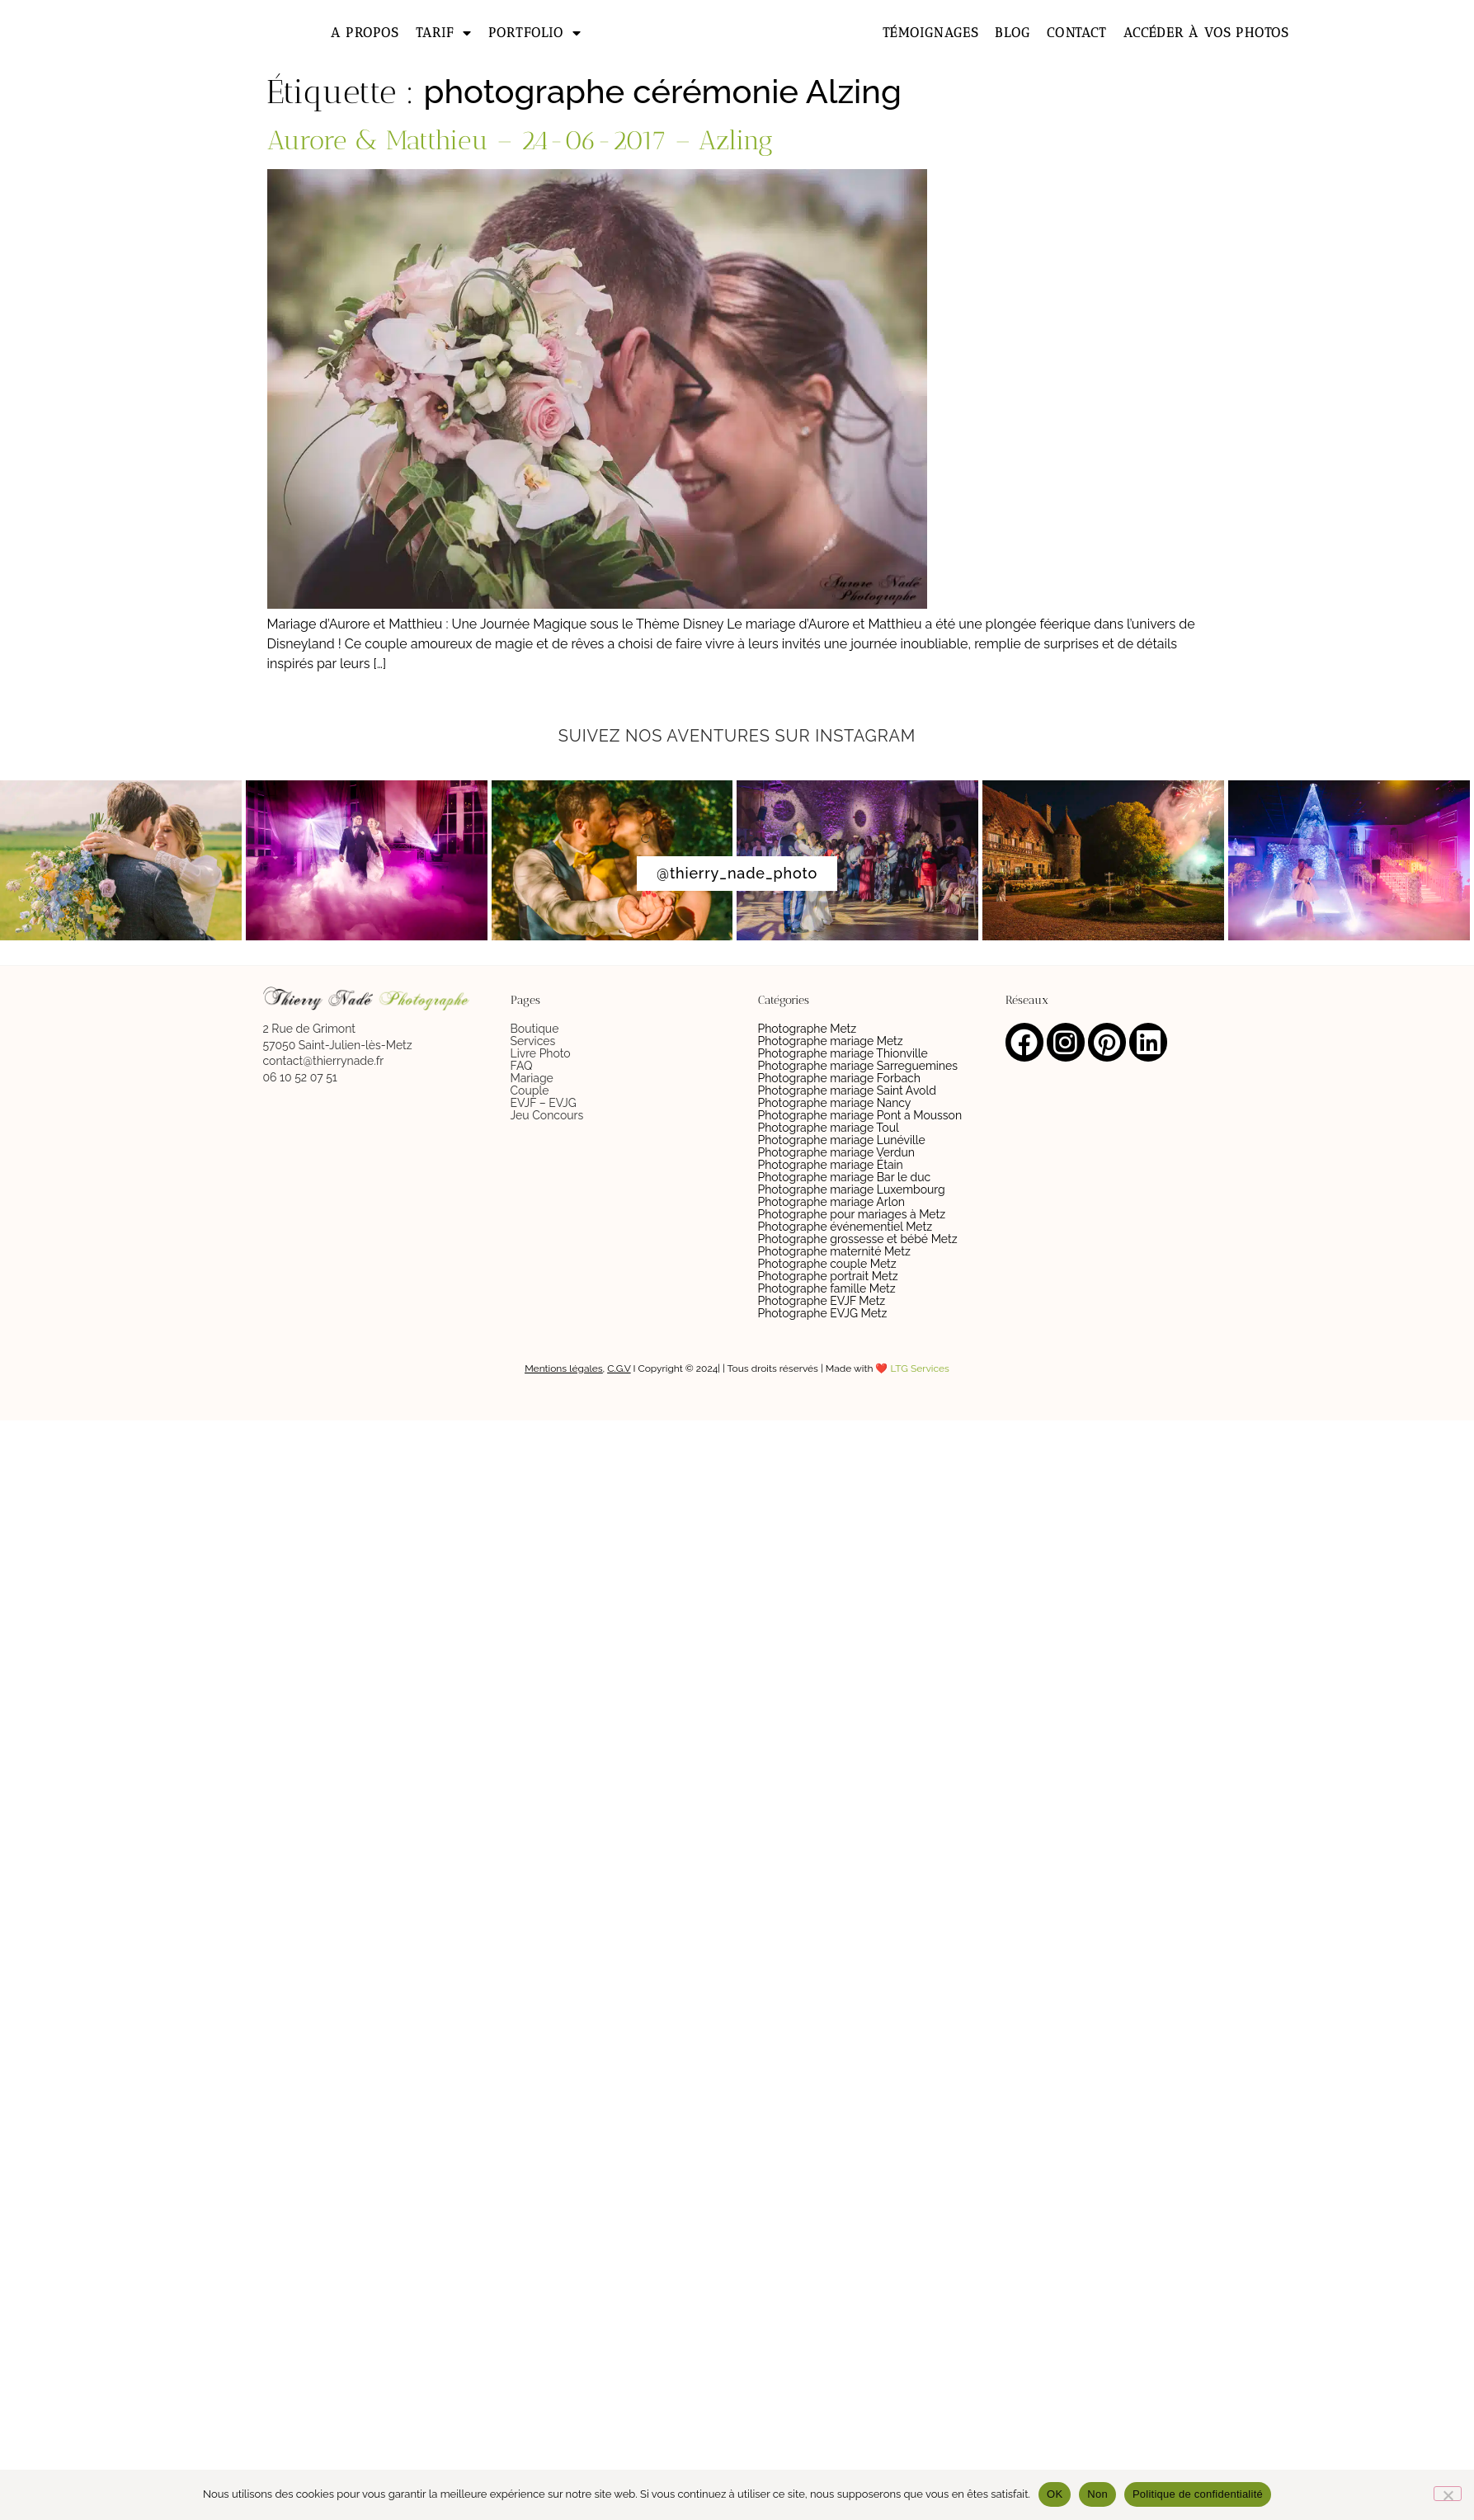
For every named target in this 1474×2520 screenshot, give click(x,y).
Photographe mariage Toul (828, 1127)
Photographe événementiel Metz (845, 1226)
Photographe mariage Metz (830, 1041)
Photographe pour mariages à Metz (852, 1214)
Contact (1076, 32)
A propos (365, 32)
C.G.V (618, 1368)
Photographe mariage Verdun (837, 1152)
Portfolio (535, 33)
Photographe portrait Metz (828, 1276)
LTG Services (920, 1368)
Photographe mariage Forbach (839, 1078)
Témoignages (930, 32)
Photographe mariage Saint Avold (847, 1090)
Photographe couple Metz (827, 1263)
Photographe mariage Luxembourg (851, 1189)
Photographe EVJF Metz (822, 1300)
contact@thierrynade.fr (323, 1060)
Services (533, 1041)
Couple (530, 1090)
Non (1097, 2494)
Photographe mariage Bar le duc (844, 1177)
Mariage (532, 1078)
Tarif (444, 33)
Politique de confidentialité (1198, 2494)
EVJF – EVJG (544, 1102)
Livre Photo (541, 1053)
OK (1054, 2494)
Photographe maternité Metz (834, 1251)
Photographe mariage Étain (830, 1164)
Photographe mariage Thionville (843, 1053)
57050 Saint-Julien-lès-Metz (337, 1045)
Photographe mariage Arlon (832, 1201)
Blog (1012, 32)
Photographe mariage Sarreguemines (858, 1065)
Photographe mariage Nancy (834, 1102)
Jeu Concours (547, 1115)
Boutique (535, 1028)
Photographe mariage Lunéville (841, 1140)
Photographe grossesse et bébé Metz (858, 1239)
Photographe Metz (807, 1028)
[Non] (1448, 2493)
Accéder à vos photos (1206, 32)
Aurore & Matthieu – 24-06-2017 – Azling (520, 140)
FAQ (522, 1065)
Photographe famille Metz (827, 1288)
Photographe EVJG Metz (823, 1313)
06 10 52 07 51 (300, 1077)
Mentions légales (563, 1368)
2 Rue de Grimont (309, 1028)
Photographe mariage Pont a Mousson (860, 1115)
